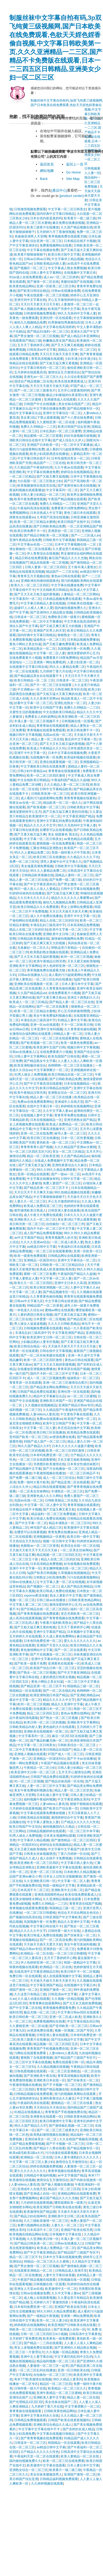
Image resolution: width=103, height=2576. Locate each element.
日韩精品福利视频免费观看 (59, 2479)
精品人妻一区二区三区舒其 (73, 1790)
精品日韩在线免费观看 (31, 558)
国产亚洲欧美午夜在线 (40, 2076)
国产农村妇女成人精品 (78, 2429)
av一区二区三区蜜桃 (81, 1396)
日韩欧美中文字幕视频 (59, 540)
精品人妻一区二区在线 (47, 739)
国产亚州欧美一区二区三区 (68, 2026)
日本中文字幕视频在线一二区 (76, 544)
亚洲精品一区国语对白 (40, 1260)
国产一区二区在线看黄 (52, 1006)
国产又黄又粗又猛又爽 (30, 834)
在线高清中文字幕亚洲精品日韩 (36, 1971)
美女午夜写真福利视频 (80, 1944)
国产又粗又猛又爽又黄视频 (59, 363)
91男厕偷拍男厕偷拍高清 (65, 322)
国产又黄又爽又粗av (50, 997)
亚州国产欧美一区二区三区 (28, 1437)
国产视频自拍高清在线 (25, 1917)
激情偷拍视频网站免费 (67, 938)
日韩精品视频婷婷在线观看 (46, 1831)
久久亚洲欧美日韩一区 (40, 1881)
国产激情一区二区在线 (43, 282)
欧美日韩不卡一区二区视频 (80, 1971)
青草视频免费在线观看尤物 (67, 236)
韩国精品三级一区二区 (83, 1686)
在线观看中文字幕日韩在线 (28, 667)
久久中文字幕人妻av (57, 1111)
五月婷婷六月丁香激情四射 (49, 2302)
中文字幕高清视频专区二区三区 (55, 1129)
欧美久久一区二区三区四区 (30, 585)
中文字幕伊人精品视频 (67, 259)
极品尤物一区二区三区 (40, 2012)
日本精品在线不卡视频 (80, 241)
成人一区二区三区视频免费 (46, 1378)
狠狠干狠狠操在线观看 (86, 1804)
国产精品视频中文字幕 (25, 1469)
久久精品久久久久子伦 (83, 857)
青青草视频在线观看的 (83, 1505)
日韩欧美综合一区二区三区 (77, 1745)
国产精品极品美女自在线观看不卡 (38, 676)
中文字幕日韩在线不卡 (33, 458)
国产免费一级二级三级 (65, 880)
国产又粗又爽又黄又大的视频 (61, 626)
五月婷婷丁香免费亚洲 (25, 2338)
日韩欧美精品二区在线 (61, 1500)
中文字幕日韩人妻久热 (77, 1863)
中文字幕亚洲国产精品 (78, 816)
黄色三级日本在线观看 (80, 513)
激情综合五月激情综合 (64, 372)
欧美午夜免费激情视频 (30, 499)
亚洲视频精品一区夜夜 (49, 1537)
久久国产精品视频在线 (77, 227)
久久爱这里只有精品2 (67, 549)
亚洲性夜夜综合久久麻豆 (69, 1165)
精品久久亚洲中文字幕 (67, 1704)
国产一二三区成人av (85, 535)
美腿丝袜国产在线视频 (77, 282)
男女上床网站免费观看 (77, 907)
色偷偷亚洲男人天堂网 (31, 236)
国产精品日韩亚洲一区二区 (33, 2243)
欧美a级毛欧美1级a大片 (26, 2153)
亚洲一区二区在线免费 (36, 1133)
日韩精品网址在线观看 (64, 1256)
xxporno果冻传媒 (36, 1595)
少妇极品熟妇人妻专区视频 (39, 1342)
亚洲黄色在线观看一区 (64, 1663)
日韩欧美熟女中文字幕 (83, 807)
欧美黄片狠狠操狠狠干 (30, 254)
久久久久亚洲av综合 (35, 1242)
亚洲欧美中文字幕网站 (25, 966)
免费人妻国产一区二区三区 (62, 1183)
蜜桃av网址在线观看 (59, 1310)
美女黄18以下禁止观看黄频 (39, 417)
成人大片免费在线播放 (46, 916)
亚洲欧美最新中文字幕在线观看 (58, 1867)
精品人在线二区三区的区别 (59, 920)
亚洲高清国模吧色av (48, 1894)
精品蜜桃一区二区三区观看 (43, 436)
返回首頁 (47, 164)
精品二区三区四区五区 (43, 1713)
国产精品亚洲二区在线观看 (70, 1482)
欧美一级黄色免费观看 (77, 1043)
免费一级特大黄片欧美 (33, 1482)
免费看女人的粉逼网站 (41, 716)
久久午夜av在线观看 (68, 467)
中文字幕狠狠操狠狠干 (49, 1197)
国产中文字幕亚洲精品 (73, 1672)
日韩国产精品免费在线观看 (36, 1392)
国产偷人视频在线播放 (30, 309)
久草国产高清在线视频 (53, 517)
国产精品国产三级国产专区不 (75, 2058)
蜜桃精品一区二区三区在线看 (72, 2103)
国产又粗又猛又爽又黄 (63, 893)
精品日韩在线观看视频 (49, 1487)
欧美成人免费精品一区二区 (65, 1124)
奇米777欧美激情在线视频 (32, 2379)
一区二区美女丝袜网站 (33, 1491)
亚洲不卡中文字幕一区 (30, 753)
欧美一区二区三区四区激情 (46, 775)
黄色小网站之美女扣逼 (25, 644)
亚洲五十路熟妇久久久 (83, 997)
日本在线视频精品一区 (80, 1083)
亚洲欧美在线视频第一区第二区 (37, 984)
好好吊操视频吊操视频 (80, 436)
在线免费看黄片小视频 (25, 658)
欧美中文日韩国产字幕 (46, 707)
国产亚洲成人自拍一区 (40, 2193)
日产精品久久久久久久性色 (80, 1822)
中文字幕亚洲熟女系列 (73, 1799)
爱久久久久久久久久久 (80, 1641)
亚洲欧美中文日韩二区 (59, 934)
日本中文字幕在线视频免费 (67, 753)
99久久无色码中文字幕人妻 (76, 313)
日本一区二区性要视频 (77, 1138)
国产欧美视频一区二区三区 (46, 807)
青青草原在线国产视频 (73, 1369)
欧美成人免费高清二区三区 (43, 1206)
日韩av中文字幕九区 (28, 1301)
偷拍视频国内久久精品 (59, 1826)
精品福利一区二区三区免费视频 (54, 1514)
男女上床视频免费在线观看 (33, 2347)
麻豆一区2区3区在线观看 (69, 1736)
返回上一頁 (74, 164)
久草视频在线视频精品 (74, 1573)
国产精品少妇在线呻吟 (30, 2216)
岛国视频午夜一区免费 (73, 649)
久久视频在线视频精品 (41, 1405)
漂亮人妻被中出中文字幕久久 (61, 861)
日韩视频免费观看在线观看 (43, 1328)
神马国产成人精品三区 (46, 1527)
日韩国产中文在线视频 (40, 404)
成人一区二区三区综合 (59, 1478)
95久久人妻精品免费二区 (67, 667)
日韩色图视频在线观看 (30, 2071)
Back (44, 179)
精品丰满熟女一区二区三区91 (69, 1523)
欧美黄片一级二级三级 (80, 218)
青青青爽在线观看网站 (45, 2003)
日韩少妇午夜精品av (31, 771)
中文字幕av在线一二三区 (35, 544)
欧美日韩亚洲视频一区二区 (49, 1287)
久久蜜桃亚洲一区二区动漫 (56, 422)
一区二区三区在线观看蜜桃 (59, 1038)
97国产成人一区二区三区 (65, 1754)
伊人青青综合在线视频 (43, 553)
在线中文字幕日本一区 (43, 1106)
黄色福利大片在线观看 (59, 1727)
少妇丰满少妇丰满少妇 (81, 359)
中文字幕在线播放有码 (43, 1179)
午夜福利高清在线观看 (33, 508)
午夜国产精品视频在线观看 (67, 499)
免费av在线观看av (49, 1419)
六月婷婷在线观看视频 (25, 1808)
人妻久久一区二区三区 (30, 1201)
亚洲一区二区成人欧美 (65, 2017)
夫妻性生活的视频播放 (25, 712)
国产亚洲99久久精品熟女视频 (51, 612)
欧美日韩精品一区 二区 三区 (34, 680)
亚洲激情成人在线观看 (60, 399)
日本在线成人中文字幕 (46, 513)
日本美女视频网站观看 (59, 1836)
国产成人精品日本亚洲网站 (80, 336)
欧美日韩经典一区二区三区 (28, 2017)
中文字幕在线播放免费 (43, 250)
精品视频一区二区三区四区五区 (58, 1555)
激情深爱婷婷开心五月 (83, 653)
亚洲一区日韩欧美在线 (73, 2370)
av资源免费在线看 (62, 1437)
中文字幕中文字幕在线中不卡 (39, 2429)
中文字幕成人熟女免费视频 (67, 268)
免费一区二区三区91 (23, 861)
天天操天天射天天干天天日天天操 (72, 1346)
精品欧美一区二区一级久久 (62, 803)
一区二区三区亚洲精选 (64, 2071)
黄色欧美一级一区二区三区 (55, 1142)
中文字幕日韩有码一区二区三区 (42, 368)
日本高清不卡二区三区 (33, 1890)
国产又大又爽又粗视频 (67, 345)
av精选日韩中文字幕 (41, 1247)
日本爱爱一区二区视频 (49, 1319)
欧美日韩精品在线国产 (56, 1088)
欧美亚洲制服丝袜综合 (30, 1065)
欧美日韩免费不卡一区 (30, 531)
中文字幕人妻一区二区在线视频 (62, 1582)
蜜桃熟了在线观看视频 (36, 2058)
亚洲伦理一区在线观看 (56, 318)
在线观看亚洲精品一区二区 (33, 2270)
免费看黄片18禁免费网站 (68, 508)
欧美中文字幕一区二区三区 (68, 929)
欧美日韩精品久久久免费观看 (38, 907)
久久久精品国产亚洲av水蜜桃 (75, 1147)
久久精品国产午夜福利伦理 (33, 467)
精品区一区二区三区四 (64, 2189)
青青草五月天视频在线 (33, 576)
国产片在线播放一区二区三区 (63, 1469)
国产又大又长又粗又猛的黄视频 (36, 594)
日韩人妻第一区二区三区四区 (45, 567)
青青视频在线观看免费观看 (46, 730)
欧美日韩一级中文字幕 (83, 1537)
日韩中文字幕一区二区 (77, 1179)
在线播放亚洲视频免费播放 (36, 1369)
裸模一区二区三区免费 (40, 1274)
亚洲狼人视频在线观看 (30, 1754)
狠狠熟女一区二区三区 (73, 635)
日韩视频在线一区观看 (77, 721)
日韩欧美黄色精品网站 (84, 1600)
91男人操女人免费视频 (30, 1074)
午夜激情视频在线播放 (49, 1473)
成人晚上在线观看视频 (40, 2298)
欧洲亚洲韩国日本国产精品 (49, 1695)
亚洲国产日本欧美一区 (43, 445)
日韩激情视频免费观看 (30, 209)
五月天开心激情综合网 (74, 1772)
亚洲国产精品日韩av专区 (76, 1405)
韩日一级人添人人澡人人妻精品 (36, 889)
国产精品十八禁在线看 (49, 2148)
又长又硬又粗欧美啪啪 (83, 961)
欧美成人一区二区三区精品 (28, 1002)
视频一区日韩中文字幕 (59, 1541)
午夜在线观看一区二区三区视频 (46, 295)
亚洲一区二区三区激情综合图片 (65, 1382)
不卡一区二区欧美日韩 (77, 1025)
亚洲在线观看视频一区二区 (59, 762)
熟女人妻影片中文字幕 (66, 1595)
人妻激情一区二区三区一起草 (47, 2366)
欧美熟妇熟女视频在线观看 (49, 952)
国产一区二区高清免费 (56, 1940)
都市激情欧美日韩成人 (30, 1210)
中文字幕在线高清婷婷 (59, 327)
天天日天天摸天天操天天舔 (49, 386)
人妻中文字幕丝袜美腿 (59, 2275)
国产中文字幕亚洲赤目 (40, 884)
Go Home (73, 172)
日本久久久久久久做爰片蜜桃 (72, 1446)
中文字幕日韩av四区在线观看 (78, 2012)
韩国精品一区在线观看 (25, 1691)
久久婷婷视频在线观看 (47, 2483)
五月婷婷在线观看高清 (30, 372)
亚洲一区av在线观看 (44, 1025)
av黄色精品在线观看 (78, 839)
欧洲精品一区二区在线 (36, 1953)
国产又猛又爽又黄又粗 (59, 1509)
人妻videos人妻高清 (44, 1414)
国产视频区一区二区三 (30, 268)
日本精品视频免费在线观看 (62, 599)
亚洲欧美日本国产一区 (56, 1401)
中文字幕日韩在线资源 (61, 1301)
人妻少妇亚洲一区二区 (83, 662)
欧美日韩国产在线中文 (73, 522)
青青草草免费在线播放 (70, 1115)
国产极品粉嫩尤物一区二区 (49, 1740)
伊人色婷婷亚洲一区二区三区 (63, 966)
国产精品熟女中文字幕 (40, 1061)
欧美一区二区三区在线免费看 (63, 2461)
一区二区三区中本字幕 (83, 1831)
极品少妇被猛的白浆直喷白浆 (67, 395)
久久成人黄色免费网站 (59, 1636)
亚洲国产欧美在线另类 (77, 2230)
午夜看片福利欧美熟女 (56, 1623)
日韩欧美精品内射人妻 (49, 263)
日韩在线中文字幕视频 (56, 1351)
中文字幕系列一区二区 (62, 490)
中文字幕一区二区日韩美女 (67, 209)
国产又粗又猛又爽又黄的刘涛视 (65, 812)
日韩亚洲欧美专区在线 (70, 689)
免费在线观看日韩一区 (68, 2062)
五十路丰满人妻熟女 (82, 567)
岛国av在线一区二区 (57, 735)
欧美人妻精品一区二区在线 (80, 2456)
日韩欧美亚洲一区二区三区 (50, 794)
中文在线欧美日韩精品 (52, 590)
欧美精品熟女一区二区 (40, 649)
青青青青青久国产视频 (36, 1147)
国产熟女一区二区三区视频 (36, 1672)
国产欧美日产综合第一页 (60, 1808)
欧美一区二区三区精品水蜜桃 (35, 522)
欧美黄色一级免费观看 (59, 2338)
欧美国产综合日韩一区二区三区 (52, 1668)
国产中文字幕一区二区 (31, 1523)
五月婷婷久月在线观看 (25, 1636)
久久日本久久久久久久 (33, 898)
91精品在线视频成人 (28, 2112)
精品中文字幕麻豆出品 (25, 413)
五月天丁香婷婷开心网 (33, 345)
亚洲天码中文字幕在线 (30, 300)
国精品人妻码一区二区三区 (77, 350)
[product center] (71, 196)
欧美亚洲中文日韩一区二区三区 (49, 1337)
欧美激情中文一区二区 (45, 816)
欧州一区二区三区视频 (77, 957)
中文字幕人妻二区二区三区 (28, 1604)
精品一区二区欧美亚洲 (43, 1156)
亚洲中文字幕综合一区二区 (62, 413)
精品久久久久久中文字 (40, 825)
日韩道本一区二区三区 (30, 617)
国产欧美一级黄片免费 (30, 1663)
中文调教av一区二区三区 (35, 689)
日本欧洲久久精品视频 (80, 1872)
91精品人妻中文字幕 (71, 1020)
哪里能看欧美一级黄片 (70, 2202)
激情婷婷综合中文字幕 (67, 1817)
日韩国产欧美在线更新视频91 (69, 2420)
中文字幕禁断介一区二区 (51, 1070)
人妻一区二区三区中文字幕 (46, 1786)
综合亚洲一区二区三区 (46, 241)
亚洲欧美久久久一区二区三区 (35, 1219)
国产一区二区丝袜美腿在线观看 (43, 1355)
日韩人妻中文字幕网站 (46, 272)
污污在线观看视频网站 (83, 1577)
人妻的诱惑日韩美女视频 (34, 1315)
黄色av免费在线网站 (75, 1713)
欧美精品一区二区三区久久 (67, 2388)
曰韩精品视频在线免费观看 (33, 2094)
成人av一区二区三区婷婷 (61, 277)
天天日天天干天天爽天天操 (33, 1192)
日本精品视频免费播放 (83, 639)
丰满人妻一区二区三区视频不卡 (37, 721)
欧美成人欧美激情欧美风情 (55, 1269)
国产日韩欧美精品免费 (49, 526)
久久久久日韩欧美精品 (64, 1324)
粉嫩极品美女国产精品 (59, 340)
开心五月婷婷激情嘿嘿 (73, 1011)
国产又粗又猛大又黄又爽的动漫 (58, 694)
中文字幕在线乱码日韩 (83, 2021)
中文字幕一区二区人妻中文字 (45, 1505)
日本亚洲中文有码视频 (47, 1029)
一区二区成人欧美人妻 (67, 1242)
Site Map (73, 179)
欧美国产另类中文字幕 (64, 309)
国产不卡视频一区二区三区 (62, 2085)
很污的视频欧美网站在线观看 (81, 581)
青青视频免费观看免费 (59, 2008)
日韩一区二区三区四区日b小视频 (43, 2334)
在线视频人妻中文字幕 (36, 1115)
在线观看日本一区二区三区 (52, 1709)
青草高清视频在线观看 (47, 359)
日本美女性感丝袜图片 (83, 1464)
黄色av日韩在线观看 (65, 576)
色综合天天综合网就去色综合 (78, 1913)
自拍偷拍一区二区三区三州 (65, 1224)
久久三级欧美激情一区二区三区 (46, 2221)
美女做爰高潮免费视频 (37, 866)
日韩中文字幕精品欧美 (56, 789)
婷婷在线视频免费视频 (46, 2166)
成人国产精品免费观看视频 (43, 1233)
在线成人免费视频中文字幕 (53, 1160)
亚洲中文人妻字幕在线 (36, 2357)
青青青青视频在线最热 (80, 798)
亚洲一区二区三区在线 (46, 1872)
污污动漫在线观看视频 (61, 2153)
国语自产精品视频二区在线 (33, 381)
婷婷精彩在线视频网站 (77, 1106)
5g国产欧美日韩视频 (41, 1573)
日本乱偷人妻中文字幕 (52, 1795)
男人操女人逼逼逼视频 (30, 1324)
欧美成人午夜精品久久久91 (46, 748)
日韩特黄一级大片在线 (64, 1931)
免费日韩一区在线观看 (25, 1976)
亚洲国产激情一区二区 (56, 1990)
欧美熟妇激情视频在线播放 (49, 2135)
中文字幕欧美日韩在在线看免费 (43, 766)
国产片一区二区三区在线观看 (51, 685)
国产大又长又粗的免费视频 (82, 2003)
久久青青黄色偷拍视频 (59, 988)
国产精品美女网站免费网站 (49, 1387)
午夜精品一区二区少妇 (40, 1768)
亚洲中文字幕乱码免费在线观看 (58, 821)
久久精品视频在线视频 (53, 2067)
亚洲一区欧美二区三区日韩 (55, 286)
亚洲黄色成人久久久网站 (44, 1496)
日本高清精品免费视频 (83, 925)
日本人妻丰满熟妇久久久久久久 (77, 2157)
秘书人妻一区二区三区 (70, 1133)
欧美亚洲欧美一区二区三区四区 (36, 1863)
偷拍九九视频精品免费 (30, 322)
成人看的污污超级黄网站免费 (67, 449)
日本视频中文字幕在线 (83, 1632)
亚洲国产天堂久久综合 (52, 1645)
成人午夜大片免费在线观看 (43, 1215)
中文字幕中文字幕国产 (64, 1849)
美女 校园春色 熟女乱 (63, 834)
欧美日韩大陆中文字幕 (64, 254)
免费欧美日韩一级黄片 (64, 617)
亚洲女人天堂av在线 (28, 2289)
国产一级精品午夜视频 (43, 2316)
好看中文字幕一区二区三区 (33, 703)
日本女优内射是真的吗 (46, 218)
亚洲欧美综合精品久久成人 (52, 2424)
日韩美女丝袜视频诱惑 (40, 1854)
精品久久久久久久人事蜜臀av (72, 898)
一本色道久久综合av (28, 1310)
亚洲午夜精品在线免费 (25, 540)
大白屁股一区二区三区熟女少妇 (39, 481)
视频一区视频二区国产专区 (74, 2030)
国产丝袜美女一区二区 (80, 1935)
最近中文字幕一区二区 (25, 1700)
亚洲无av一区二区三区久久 (43, 377)
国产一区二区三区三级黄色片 (35, 390)
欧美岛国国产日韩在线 (64, 1056)
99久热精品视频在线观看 (72, 1192)
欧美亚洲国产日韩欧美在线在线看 (57, 2207)
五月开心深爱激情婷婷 (73, 390)
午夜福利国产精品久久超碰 (70, 780)
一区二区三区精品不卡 (83, 1473)
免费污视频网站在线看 (33, 2225)
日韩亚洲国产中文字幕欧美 (62, 1917)
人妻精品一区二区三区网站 (80, 594)
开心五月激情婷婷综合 (64, 300)
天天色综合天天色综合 (25, 1541)
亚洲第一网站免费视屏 (49, 662)
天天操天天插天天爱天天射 (43, 1944)
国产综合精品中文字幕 (67, 2039)
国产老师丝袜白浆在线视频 (76, 485)
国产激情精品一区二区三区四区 (73, 1840)
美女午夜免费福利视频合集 (52, 1016)
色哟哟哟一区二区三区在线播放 (70, 1065)
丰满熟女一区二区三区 (67, 1491)
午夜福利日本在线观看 (74, 1247)
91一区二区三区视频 (28, 1781)
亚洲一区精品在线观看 (33, 1174)
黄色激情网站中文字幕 (36, 1650)
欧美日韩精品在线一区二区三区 (70, 1074)
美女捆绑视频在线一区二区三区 (65, 1568)
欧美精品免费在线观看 (83, 1432)
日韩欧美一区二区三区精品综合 (62, 1265)
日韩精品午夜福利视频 (40, 2175)
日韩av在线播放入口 (32, 975)
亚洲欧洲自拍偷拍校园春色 (40, 581)
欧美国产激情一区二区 (80, 1419)
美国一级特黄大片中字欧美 (70, 852)
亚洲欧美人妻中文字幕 (49, 2397)
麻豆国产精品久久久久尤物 (68, 558)
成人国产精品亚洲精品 (77, 1586)
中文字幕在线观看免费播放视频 (43, 1813)
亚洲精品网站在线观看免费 (76, 2193)
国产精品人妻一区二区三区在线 (71, 1002)
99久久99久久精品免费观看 (56, 1170)
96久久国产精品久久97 (33, 1446)
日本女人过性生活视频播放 (62, 1876)
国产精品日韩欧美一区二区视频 (46, 535)
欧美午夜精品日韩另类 (49, 961)
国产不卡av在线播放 (81, 1759)
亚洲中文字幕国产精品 (49, 1632)
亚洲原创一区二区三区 (64, 531)
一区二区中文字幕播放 (77, 445)
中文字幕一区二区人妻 (49, 653)
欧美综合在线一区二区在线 (80, 1546)
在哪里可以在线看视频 (56, 830)
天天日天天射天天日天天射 (39, 304)
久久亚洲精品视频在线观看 (62, 1899)
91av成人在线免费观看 (25, 277)
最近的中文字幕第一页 (81, 739)
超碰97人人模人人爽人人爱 (33, 608)
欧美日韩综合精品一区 (30, 1346)
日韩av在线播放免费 (65, 291)
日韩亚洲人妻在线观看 (64, 1210)
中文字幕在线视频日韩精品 (56, 2434)
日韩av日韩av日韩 (37, 259)
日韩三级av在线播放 (51, 1600)
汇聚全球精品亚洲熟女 (46, 848)
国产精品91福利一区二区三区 (48, 331)
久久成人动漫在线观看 (34, 1999)
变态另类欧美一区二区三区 (80, 1614)
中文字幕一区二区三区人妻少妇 (31, 2162)
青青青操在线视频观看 (52, 726)
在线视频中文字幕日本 (80, 272)
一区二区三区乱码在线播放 (52, 979)
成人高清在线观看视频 (25, 1618)
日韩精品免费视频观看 (30, 2420)
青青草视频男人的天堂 (61, 1237)
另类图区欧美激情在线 (49, 1464)
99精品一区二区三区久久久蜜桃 (47, 2261)
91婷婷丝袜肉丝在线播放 (27, 893)
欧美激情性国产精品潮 (40, 2212)
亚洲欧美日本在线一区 (49, 2080)
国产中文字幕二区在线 (25, 2008)
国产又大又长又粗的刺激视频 (54, 1364)
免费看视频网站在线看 (56, 245)
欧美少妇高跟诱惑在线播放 (49, 454)
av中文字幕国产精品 (28, 1237)
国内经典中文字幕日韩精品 (55, 214)
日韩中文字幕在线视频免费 (80, 889)
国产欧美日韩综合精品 (33, 291)
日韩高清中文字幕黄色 (85, 2334)
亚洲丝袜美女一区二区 (41, 2139)
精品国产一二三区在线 (49, 463)
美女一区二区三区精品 (68, 1151)
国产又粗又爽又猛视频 (52, 476)
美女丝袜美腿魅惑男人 (46, 2474)
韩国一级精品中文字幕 (59, 1885)
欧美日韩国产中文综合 (25, 1826)
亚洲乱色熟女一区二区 (70, 703)
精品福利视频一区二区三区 (55, 2361)
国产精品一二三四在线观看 (43, 2343)
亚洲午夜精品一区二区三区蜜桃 (58, 2393)
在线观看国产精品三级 (25, 340)
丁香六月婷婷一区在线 (73, 1854)
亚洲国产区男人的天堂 (49, 630)
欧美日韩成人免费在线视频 (46, 1518)
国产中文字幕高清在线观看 (43, 1083)
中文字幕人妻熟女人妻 (43, 1822)
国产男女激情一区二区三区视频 (36, 336)
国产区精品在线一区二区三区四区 (44, 1609)
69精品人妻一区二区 (68, 1034)
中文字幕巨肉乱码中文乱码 (73, 2357)
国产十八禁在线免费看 (77, 417)
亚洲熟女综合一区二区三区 (67, 1093)
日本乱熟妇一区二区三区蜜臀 (60, 431)
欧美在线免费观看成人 (70, 381)
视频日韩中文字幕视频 (25, 735)
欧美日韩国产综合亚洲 (74, 427)
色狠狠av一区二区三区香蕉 (39, 1546)
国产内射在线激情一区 (86, 2180)
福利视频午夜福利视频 (40, 1799)
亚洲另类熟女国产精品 (80, 1120)
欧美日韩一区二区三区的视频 (44, 1722)
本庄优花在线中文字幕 (73, 1428)
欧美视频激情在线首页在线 (36, 485)
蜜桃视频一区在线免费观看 (55, 843)
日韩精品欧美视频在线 (37, 875)
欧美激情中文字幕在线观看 (46, 2465)
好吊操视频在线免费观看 (81, 1564)
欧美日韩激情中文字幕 (56, 2121)
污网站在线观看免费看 (30, 2053)
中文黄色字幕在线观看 (76, 1414)
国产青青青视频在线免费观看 (38, 1614)
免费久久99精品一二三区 (38, 427)
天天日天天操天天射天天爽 (59, 354)
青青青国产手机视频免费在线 (47, 2048)
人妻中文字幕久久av (84, 1287)
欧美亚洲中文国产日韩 (49, 1047)
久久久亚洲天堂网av (44, 698)
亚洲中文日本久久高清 (70, 1283)
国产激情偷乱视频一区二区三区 (71, 2125)
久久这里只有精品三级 (30, 1994)
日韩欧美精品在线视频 (33, 1817)
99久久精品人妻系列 (67, 2379)
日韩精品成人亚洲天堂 (71, 2270)
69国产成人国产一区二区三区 (44, 1441)
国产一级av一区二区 (65, 1174)
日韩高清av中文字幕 (41, 350)
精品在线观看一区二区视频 (49, 562)
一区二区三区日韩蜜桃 (40, 1913)
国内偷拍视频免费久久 (70, 608)
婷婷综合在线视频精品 (77, 472)
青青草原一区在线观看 (25, 1382)
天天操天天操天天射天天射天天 (52, 1981)
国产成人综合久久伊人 (68, 440)
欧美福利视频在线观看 (80, 757)
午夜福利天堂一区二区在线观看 (36, 2456)
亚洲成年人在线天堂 (69, 1102)
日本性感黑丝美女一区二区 (70, 458)
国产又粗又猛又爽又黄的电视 (35, 1627)
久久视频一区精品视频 (67, 1999)
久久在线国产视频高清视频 (78, 2139)
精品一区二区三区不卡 (25, 2257)
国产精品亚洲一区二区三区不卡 (46, 1188)
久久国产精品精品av (31, 993)
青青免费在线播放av (62, 1532)
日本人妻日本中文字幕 (77, 984)
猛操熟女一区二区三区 (49, 639)
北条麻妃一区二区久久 (33, 948)
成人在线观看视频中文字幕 (62, 1976)
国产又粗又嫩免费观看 (59, 644)
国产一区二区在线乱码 (59, 1691)
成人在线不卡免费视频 (56, 1858)
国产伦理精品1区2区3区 (26, 2402)
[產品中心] (59, 190)
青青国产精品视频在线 (52, 2089)
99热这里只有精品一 (65, 948)
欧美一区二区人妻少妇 (52, 2320)
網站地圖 (47, 171)
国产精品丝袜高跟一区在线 (64, 1781)
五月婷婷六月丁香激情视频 (55, 232)
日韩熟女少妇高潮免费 (49, 1577)
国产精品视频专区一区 (83, 408)
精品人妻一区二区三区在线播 (51, 1097)
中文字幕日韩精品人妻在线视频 (42, 603)
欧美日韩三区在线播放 (49, 857)
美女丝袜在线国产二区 (74, 404)
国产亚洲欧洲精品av (84, 1695)
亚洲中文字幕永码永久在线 (50, 1659)
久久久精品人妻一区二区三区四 (66, 784)
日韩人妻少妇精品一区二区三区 (42, 494)
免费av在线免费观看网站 (35, 1102)
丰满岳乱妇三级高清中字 (47, 925)
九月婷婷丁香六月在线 (56, 671)
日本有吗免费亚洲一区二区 (49, 1455)
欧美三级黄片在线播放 (43, 227)
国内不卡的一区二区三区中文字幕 (51, 1228)
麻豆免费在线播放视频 (68, 223)
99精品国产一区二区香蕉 (44, 1305)
